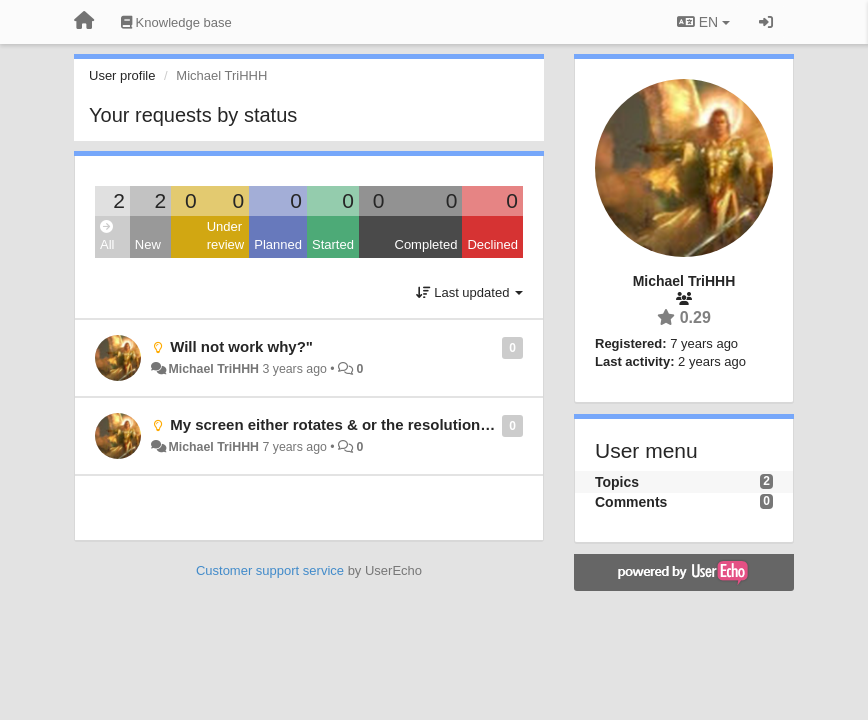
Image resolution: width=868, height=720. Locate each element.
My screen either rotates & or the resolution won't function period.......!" (423, 424)
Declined (492, 244)
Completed (426, 244)
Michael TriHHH (213, 369)
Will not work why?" (241, 346)
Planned (278, 244)
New (148, 244)
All (107, 236)
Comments (631, 502)
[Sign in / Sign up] (766, 22)
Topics (617, 482)
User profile (122, 75)
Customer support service (270, 570)
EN (703, 22)
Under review (226, 236)
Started (333, 244)
